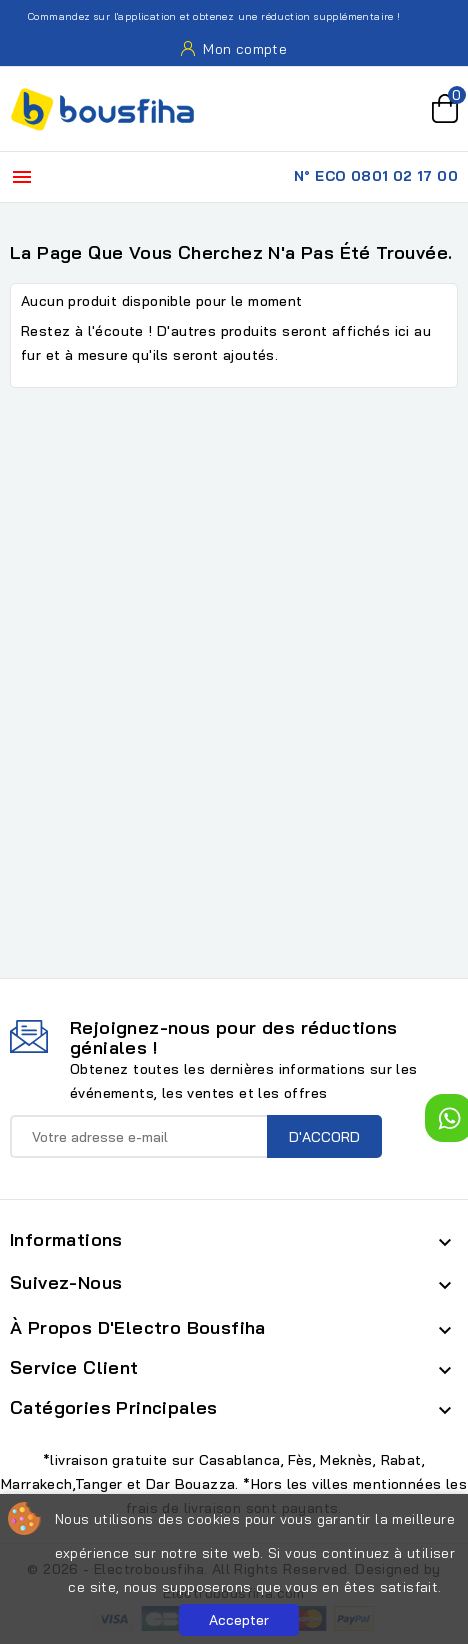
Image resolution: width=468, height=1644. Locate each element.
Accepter (239, 1620)
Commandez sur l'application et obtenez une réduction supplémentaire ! (203, 16)
